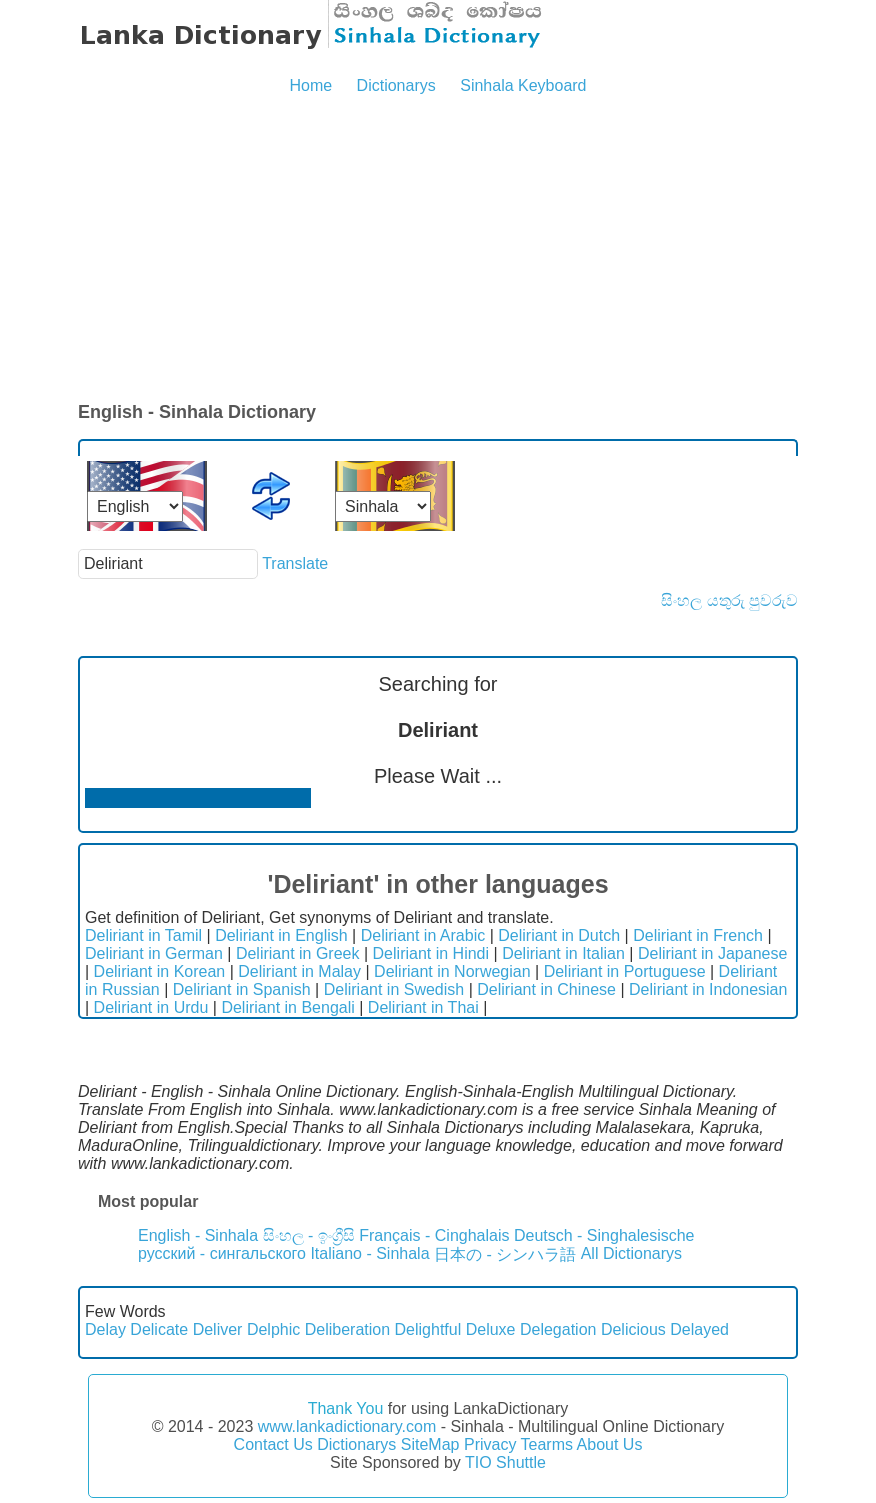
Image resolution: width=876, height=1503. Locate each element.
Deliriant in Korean (160, 971)
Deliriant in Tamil (143, 935)
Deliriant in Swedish (394, 989)
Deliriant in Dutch (559, 935)
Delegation (558, 1329)
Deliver (218, 1329)
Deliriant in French (698, 935)
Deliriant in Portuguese (625, 971)
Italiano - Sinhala (369, 1253)
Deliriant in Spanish (242, 989)
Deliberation (347, 1329)
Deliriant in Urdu (151, 1007)
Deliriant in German (154, 953)
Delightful (428, 1329)
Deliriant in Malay (299, 971)
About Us (610, 1444)
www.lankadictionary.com (347, 1426)
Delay (105, 1329)
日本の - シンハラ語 (505, 1254)
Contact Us (273, 1444)
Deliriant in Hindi (431, 953)
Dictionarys (396, 85)
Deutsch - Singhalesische (604, 1235)
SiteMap (430, 1444)
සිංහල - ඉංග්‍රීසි (309, 1235)
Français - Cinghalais (434, 1235)
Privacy (490, 1444)
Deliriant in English (281, 935)
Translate (295, 563)
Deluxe (491, 1329)
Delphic (273, 1329)
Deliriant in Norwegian (452, 971)
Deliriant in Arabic (423, 935)
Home (310, 85)
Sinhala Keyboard (523, 85)
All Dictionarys (631, 1253)
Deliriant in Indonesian (708, 989)
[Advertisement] (438, 250)
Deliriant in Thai (423, 1007)
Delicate (159, 1329)
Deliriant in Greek (298, 953)
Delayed (699, 1329)
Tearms (547, 1444)
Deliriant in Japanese (712, 953)
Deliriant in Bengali (287, 1007)
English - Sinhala (198, 1235)
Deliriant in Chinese (546, 989)
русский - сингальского (222, 1253)
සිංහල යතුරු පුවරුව (729, 600)
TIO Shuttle (505, 1462)
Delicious (633, 1329)
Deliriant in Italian (563, 953)
